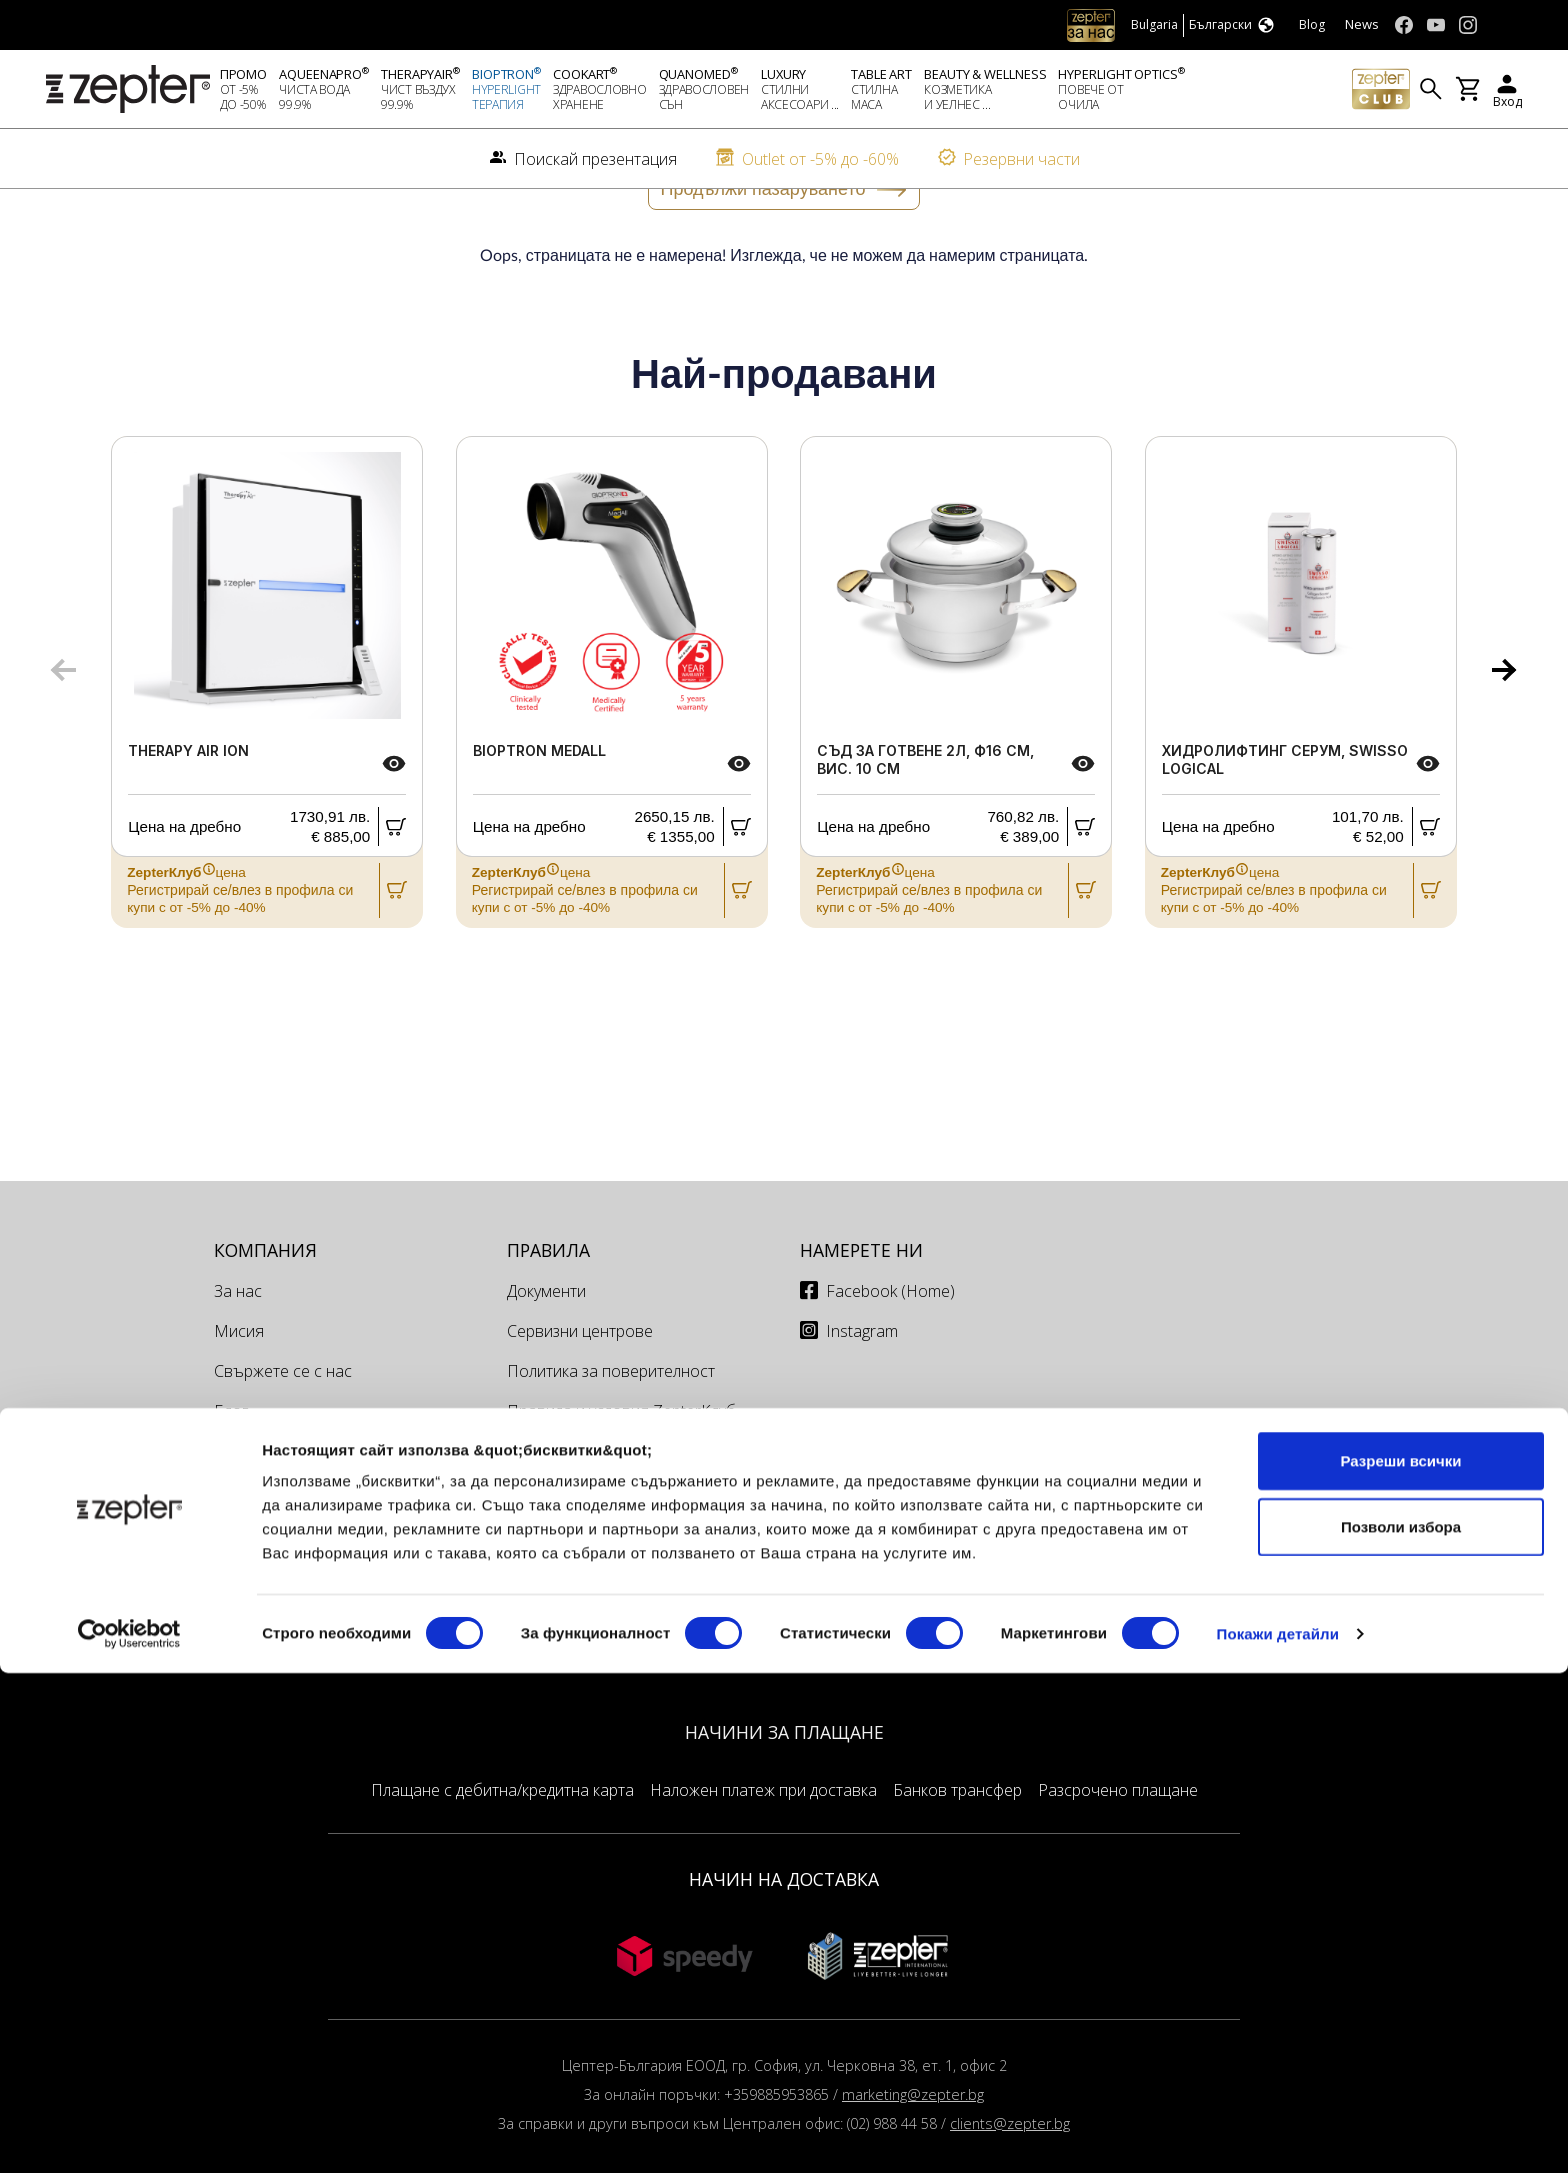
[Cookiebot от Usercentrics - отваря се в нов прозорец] (129, 2134)
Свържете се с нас (283, 1437)
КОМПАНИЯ (265, 1316)
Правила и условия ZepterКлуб (621, 1477)
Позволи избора (1401, 2026)
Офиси (531, 1581)
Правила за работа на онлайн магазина (618, 1529)
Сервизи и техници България (614, 1621)
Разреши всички (1400, 1960)
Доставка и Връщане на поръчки (630, 1661)
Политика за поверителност (611, 1437)
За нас (238, 1357)
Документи (546, 1357)
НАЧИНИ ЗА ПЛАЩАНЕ (784, 1798)
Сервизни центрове (580, 1397)
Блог (231, 1477)
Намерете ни (861, 1316)
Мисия (239, 1397)
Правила (548, 1316)
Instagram (862, 1397)
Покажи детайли (1278, 2133)
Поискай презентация (295, 1517)
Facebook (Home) (890, 1357)
